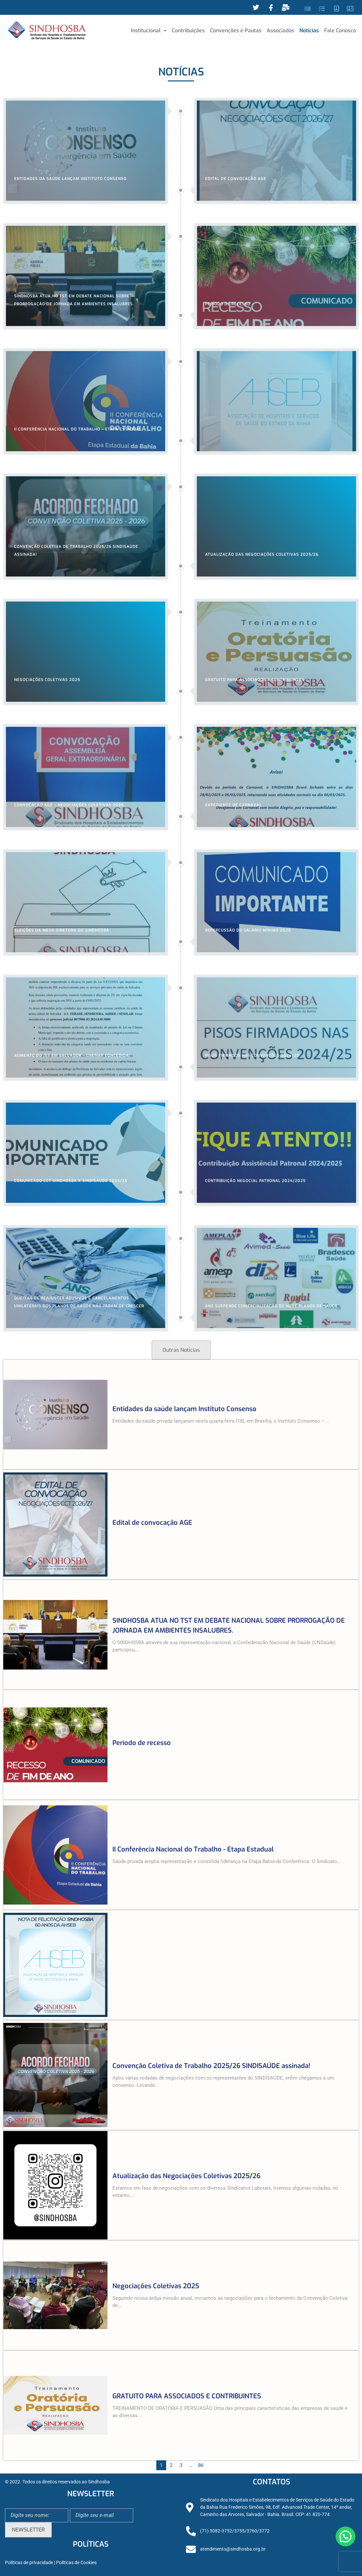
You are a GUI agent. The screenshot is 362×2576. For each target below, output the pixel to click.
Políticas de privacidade (29, 2562)
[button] (148, 30)
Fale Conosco (340, 30)
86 (200, 2465)
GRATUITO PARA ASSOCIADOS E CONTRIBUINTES (186, 2396)
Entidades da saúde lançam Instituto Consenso (184, 1409)
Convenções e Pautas (235, 30)
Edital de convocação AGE (152, 1522)
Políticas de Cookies (76, 2562)
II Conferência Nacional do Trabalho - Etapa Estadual (193, 1849)
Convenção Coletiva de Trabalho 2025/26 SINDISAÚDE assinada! (211, 2065)
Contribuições (188, 30)
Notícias (309, 30)
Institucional (148, 30)
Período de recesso (141, 1742)
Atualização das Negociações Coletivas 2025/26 (186, 2176)
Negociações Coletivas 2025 (155, 2286)
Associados (280, 30)
